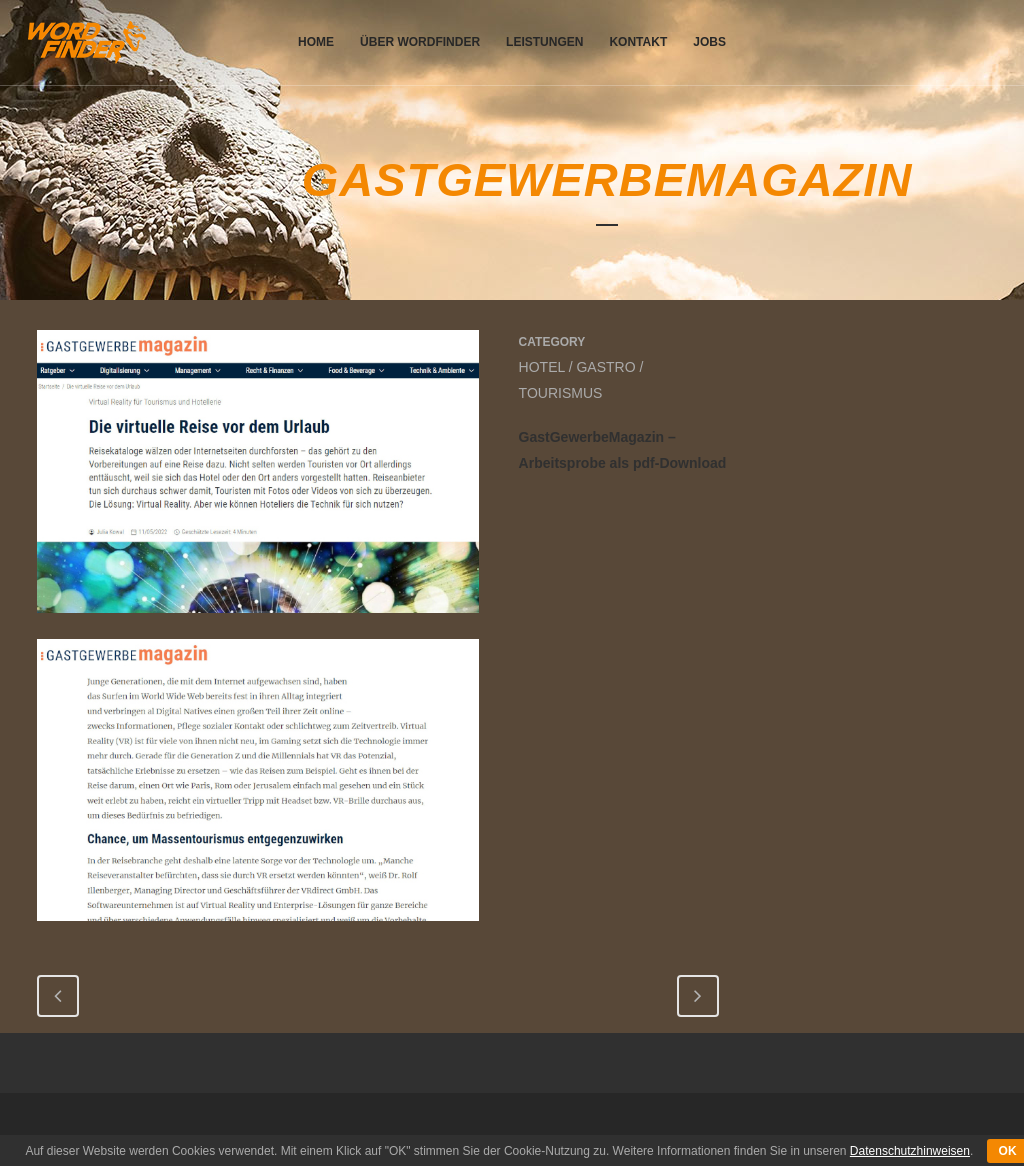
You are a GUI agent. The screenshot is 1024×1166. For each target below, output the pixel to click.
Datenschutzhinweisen (910, 1151)
